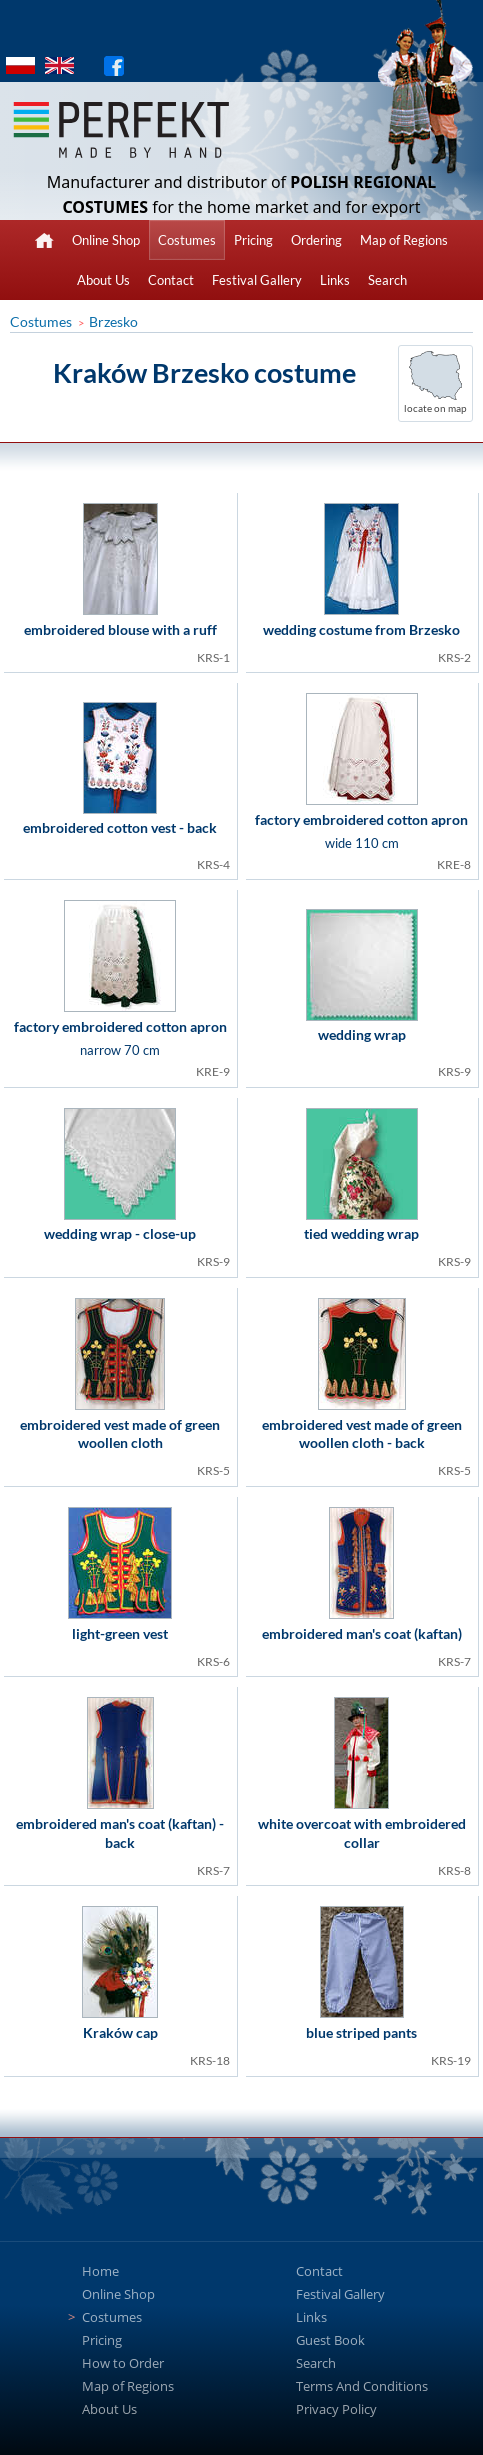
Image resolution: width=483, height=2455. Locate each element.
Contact (171, 280)
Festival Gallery (257, 280)
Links (335, 280)
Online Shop (106, 240)
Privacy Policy (336, 2409)
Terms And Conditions (362, 2386)
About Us (103, 280)
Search (387, 280)
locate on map (435, 408)
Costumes (187, 240)
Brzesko (113, 321)
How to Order (123, 2363)
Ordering (316, 240)
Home (100, 2271)
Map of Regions (404, 240)
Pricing (253, 240)
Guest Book (330, 2340)
